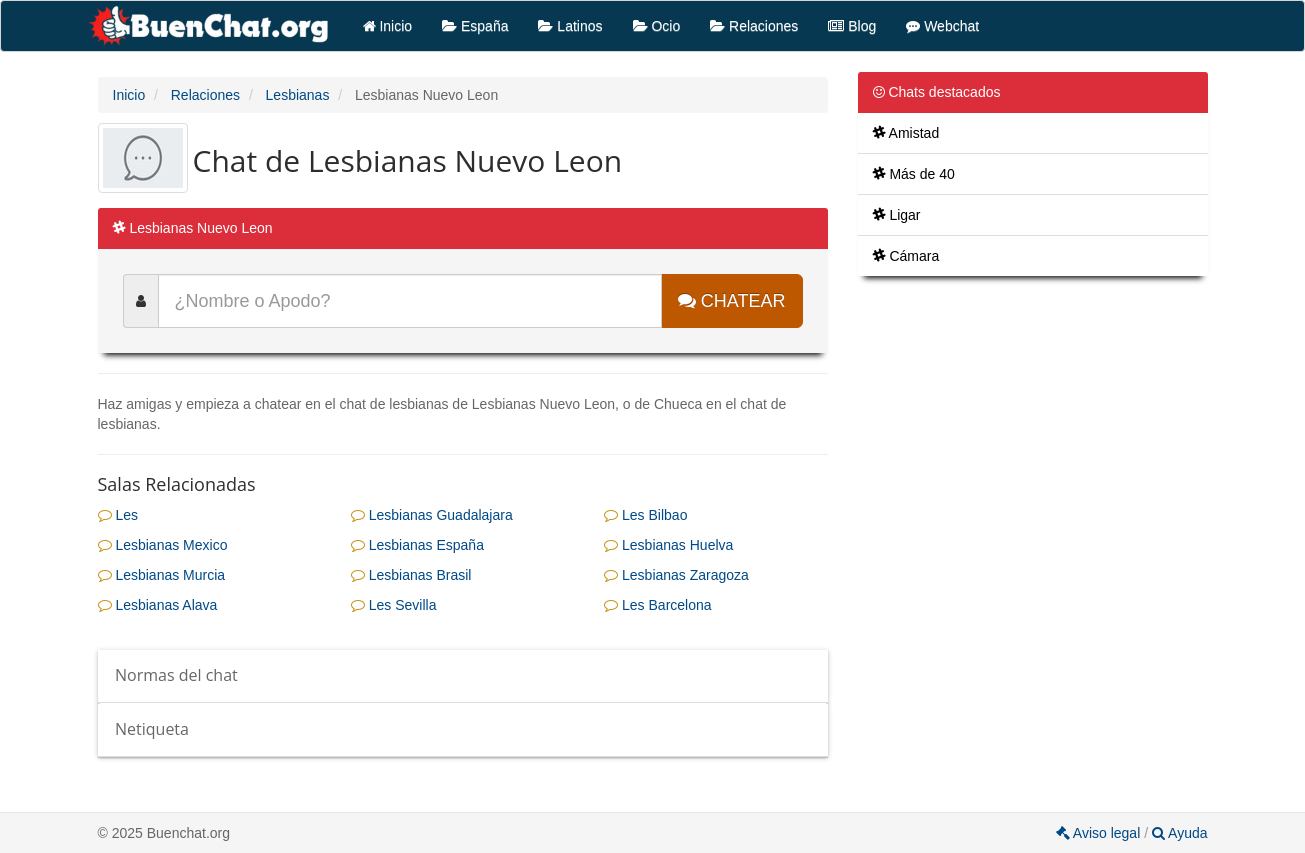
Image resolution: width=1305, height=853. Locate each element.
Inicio (388, 26)
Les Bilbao (645, 515)
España (475, 26)
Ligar (897, 215)
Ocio (657, 26)
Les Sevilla (394, 605)
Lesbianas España (417, 545)
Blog (852, 26)
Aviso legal (1100, 833)
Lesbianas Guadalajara (432, 515)
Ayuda (1180, 833)
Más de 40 (914, 174)
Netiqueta (152, 729)
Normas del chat (176, 675)
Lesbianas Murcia (162, 575)
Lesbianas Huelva (668, 545)
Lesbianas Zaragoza (676, 575)
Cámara (906, 256)
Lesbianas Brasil (411, 575)
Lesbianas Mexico (163, 545)
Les (118, 515)
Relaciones (754, 26)
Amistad (906, 133)
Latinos (570, 26)
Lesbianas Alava (158, 605)
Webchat (942, 26)
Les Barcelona (657, 605)
